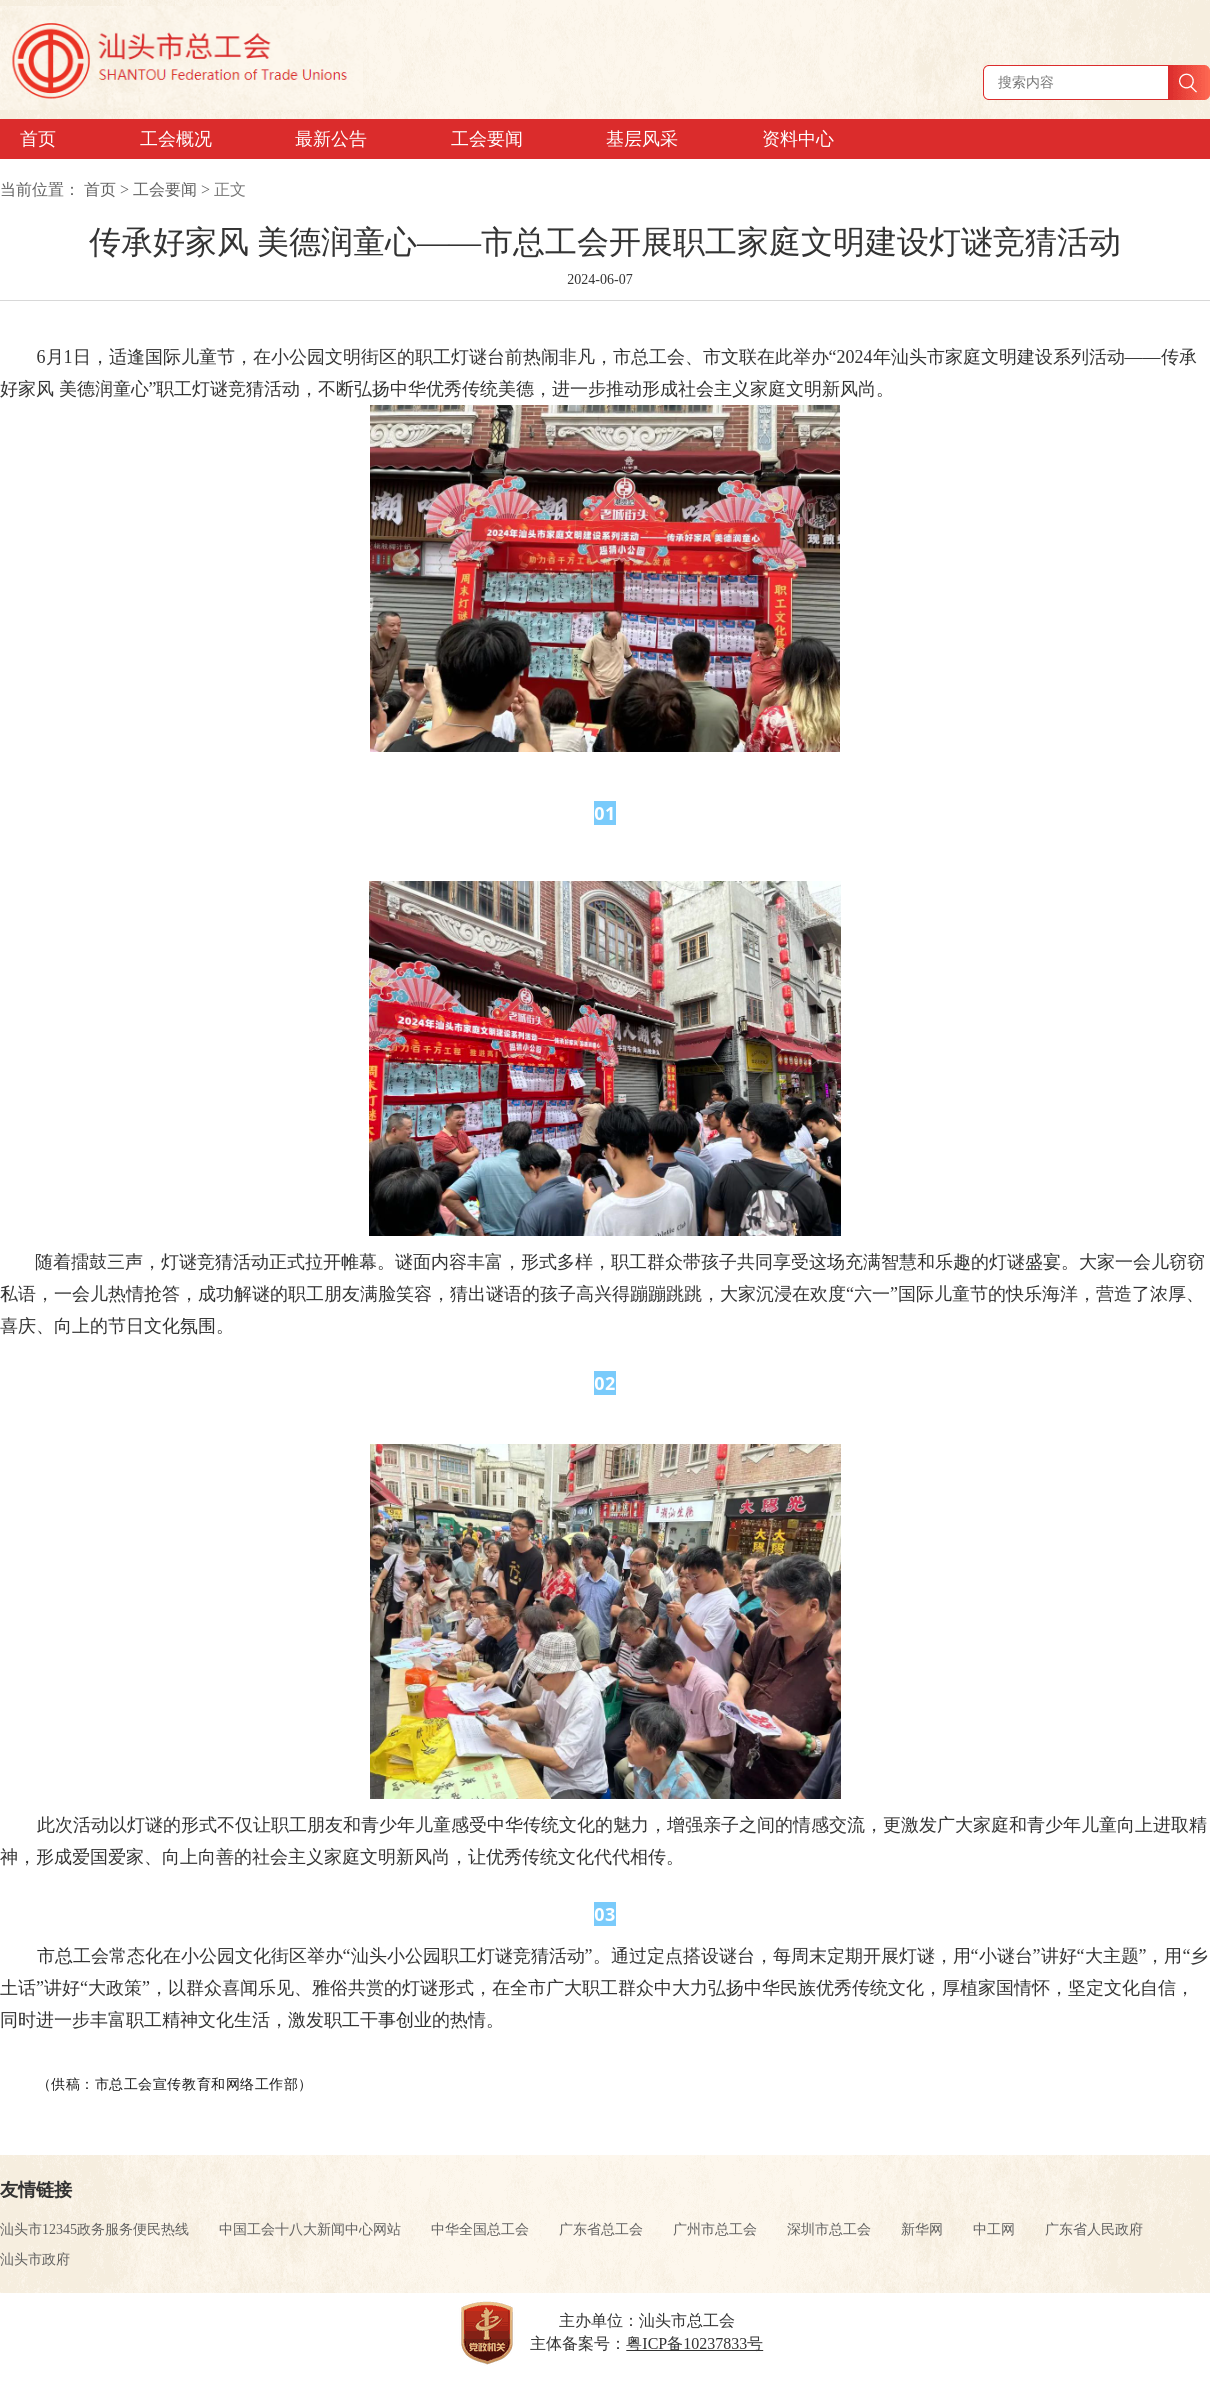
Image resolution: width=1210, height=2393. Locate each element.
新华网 (922, 2229)
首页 (100, 189)
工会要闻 (165, 189)
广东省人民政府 (1094, 2229)
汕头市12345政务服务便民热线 (94, 2229)
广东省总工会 (601, 2229)
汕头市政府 (35, 2259)
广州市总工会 (715, 2229)
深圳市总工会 (829, 2229)
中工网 (994, 2229)
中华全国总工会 (480, 2229)
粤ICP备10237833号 (694, 2343)
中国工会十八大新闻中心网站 (310, 2229)
